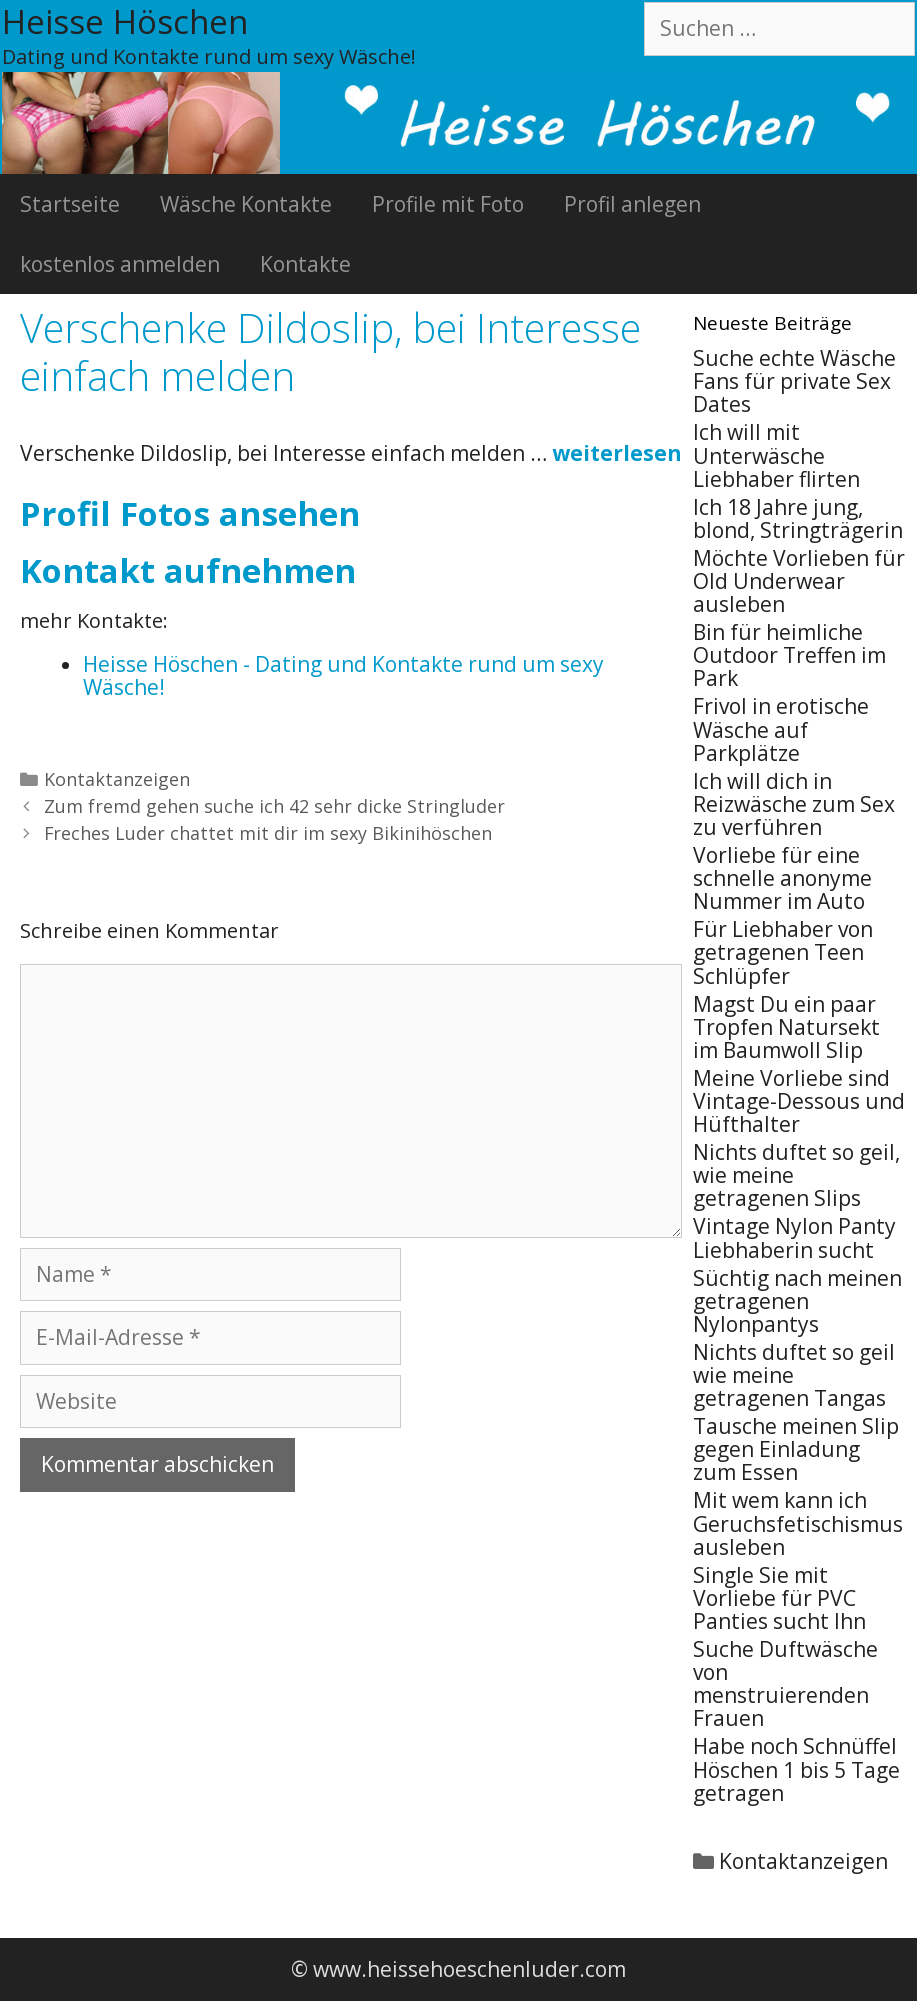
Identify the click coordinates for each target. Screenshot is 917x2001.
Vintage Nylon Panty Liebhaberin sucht (794, 1237)
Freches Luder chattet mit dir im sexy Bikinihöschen (268, 833)
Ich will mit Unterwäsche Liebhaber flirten (776, 455)
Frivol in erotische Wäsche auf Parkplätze (781, 729)
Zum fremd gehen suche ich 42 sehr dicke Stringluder (274, 806)
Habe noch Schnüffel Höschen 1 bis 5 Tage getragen (796, 1769)
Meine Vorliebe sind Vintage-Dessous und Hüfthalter (799, 1101)
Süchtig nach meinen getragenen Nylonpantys (797, 1301)
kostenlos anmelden (120, 264)
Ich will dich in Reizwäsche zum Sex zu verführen (794, 804)
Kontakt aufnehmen (188, 570)
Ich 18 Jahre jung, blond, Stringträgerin (798, 518)
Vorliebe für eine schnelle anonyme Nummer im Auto (782, 878)
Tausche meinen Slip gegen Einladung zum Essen (796, 1449)
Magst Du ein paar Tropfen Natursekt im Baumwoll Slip (786, 1027)
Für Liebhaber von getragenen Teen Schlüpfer (783, 952)
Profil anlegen (632, 204)
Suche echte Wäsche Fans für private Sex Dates (794, 381)
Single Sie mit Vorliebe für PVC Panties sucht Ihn (779, 1598)
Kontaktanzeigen (117, 779)
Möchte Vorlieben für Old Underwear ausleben (799, 581)
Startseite (70, 204)
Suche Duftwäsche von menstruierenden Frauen (785, 1683)
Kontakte (305, 264)
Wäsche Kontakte (246, 204)
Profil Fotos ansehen (190, 513)
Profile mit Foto (448, 204)
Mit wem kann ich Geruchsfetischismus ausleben (798, 1523)
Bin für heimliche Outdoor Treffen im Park (789, 655)
